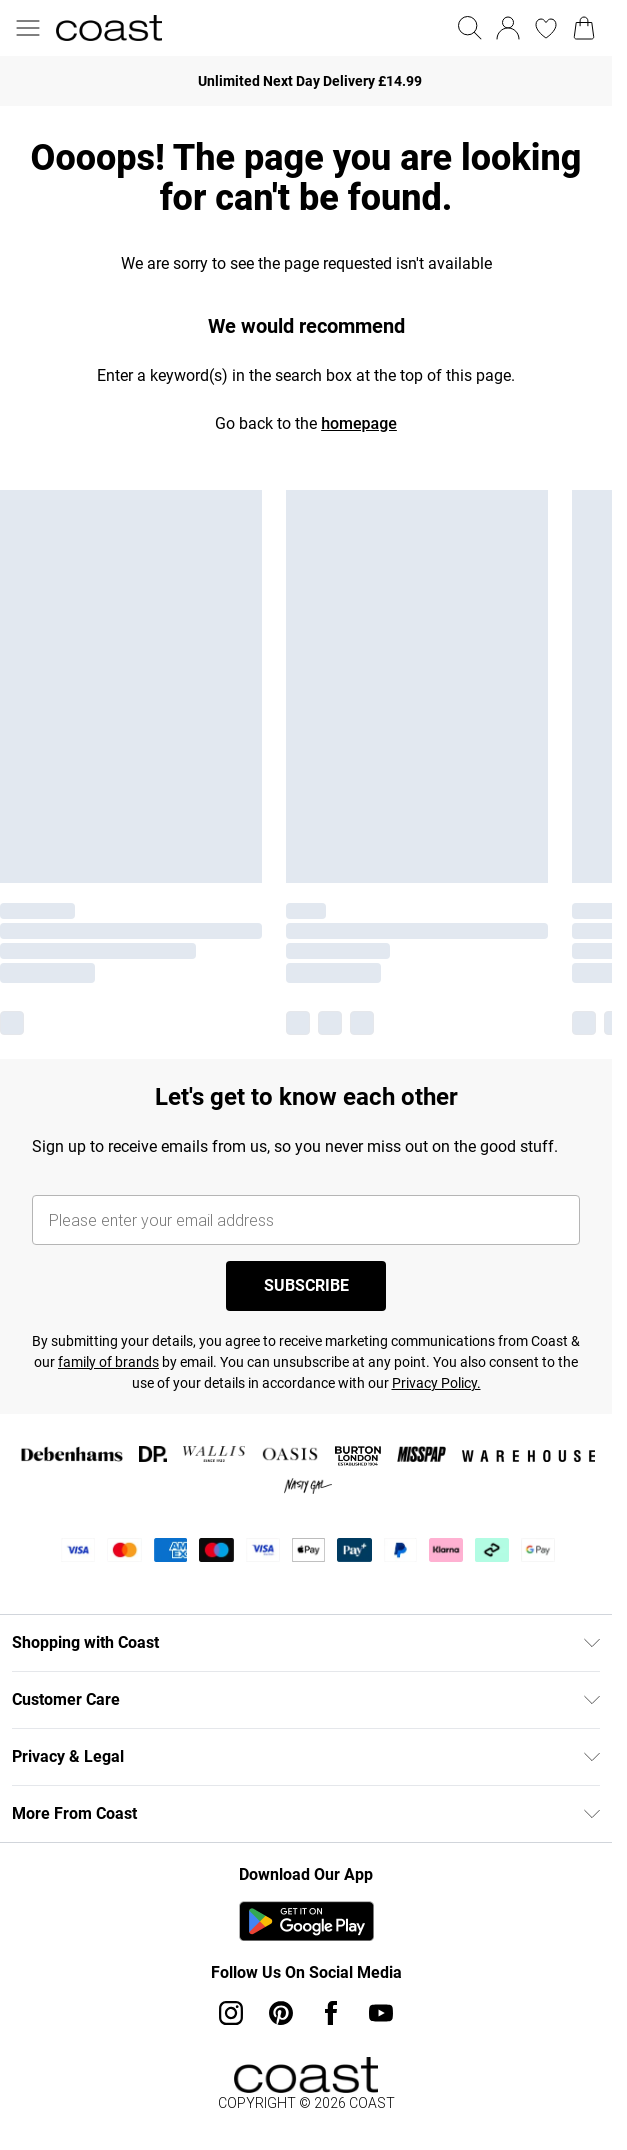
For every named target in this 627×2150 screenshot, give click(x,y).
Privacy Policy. (436, 1383)
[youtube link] (381, 2013)
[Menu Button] (28, 28)
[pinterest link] (281, 2013)
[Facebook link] (331, 2013)
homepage (359, 423)
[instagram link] (231, 2013)
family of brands (108, 1362)
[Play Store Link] (306, 1921)
